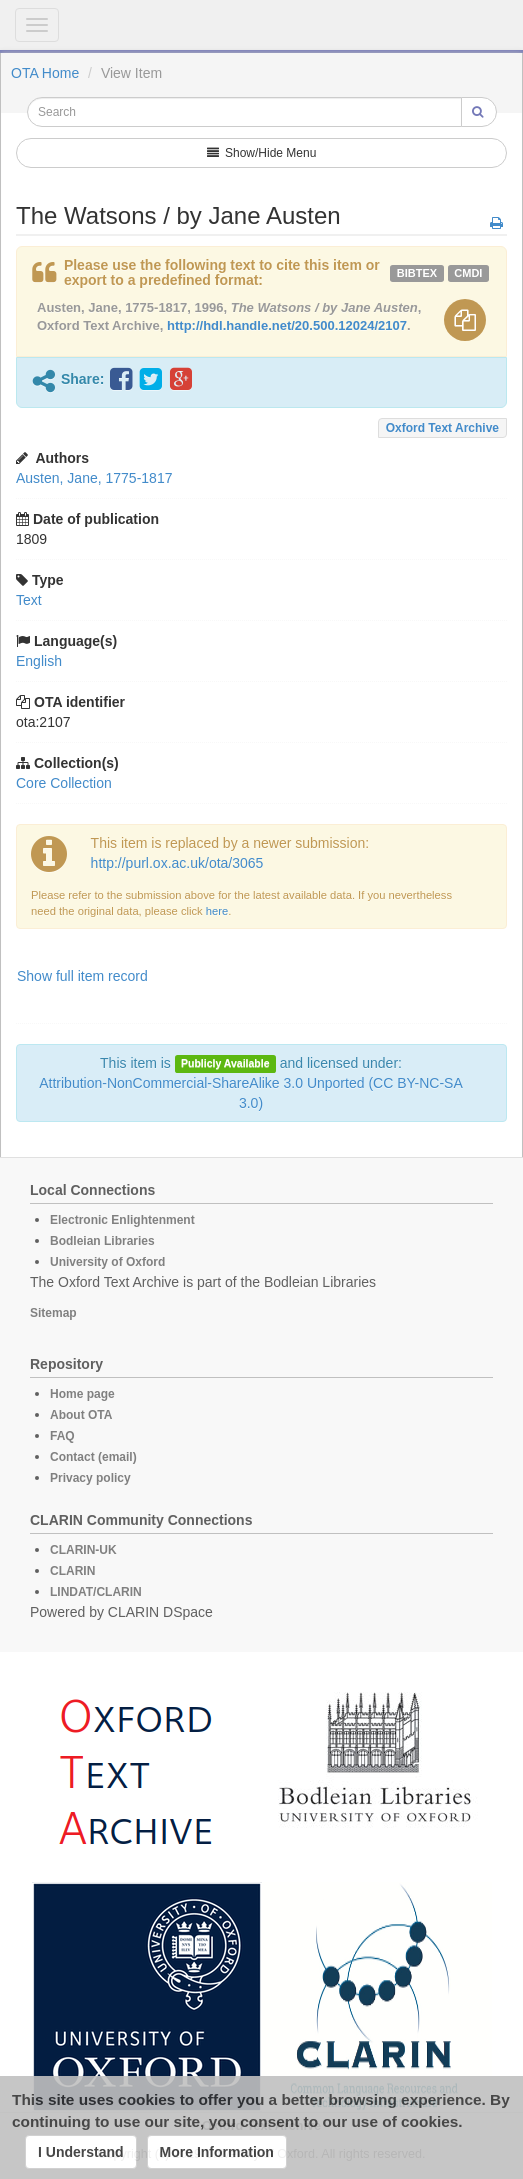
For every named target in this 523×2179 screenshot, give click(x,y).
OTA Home (45, 73)
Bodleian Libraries (102, 1241)
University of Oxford (107, 1262)
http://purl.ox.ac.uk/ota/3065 (177, 863)
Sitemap (53, 1313)
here (217, 911)
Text (29, 600)
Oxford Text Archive (442, 428)
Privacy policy (90, 1478)
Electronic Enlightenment (122, 1220)
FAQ (62, 1436)
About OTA (81, 1415)
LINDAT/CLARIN (96, 1592)
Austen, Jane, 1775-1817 (94, 478)
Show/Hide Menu (262, 153)
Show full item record (82, 976)
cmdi (468, 273)
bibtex (417, 273)
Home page (82, 1394)
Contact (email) (93, 1457)
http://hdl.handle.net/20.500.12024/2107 (287, 325)
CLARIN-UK (83, 1550)
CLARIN (72, 1571)
